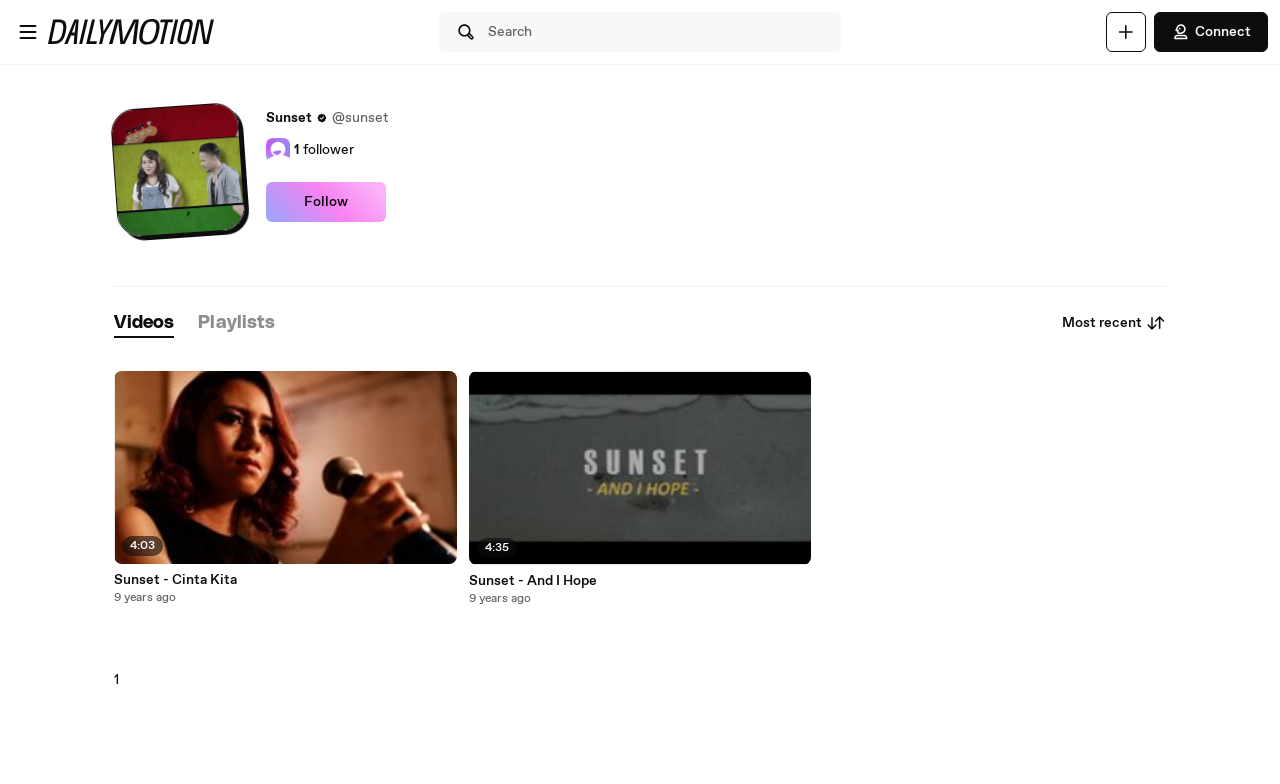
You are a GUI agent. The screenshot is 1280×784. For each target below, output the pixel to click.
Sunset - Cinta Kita (175, 580)
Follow (326, 202)
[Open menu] (28, 32)
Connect (1211, 32)
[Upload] (1126, 32)
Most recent (1114, 323)
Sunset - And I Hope (533, 581)
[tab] (144, 323)
